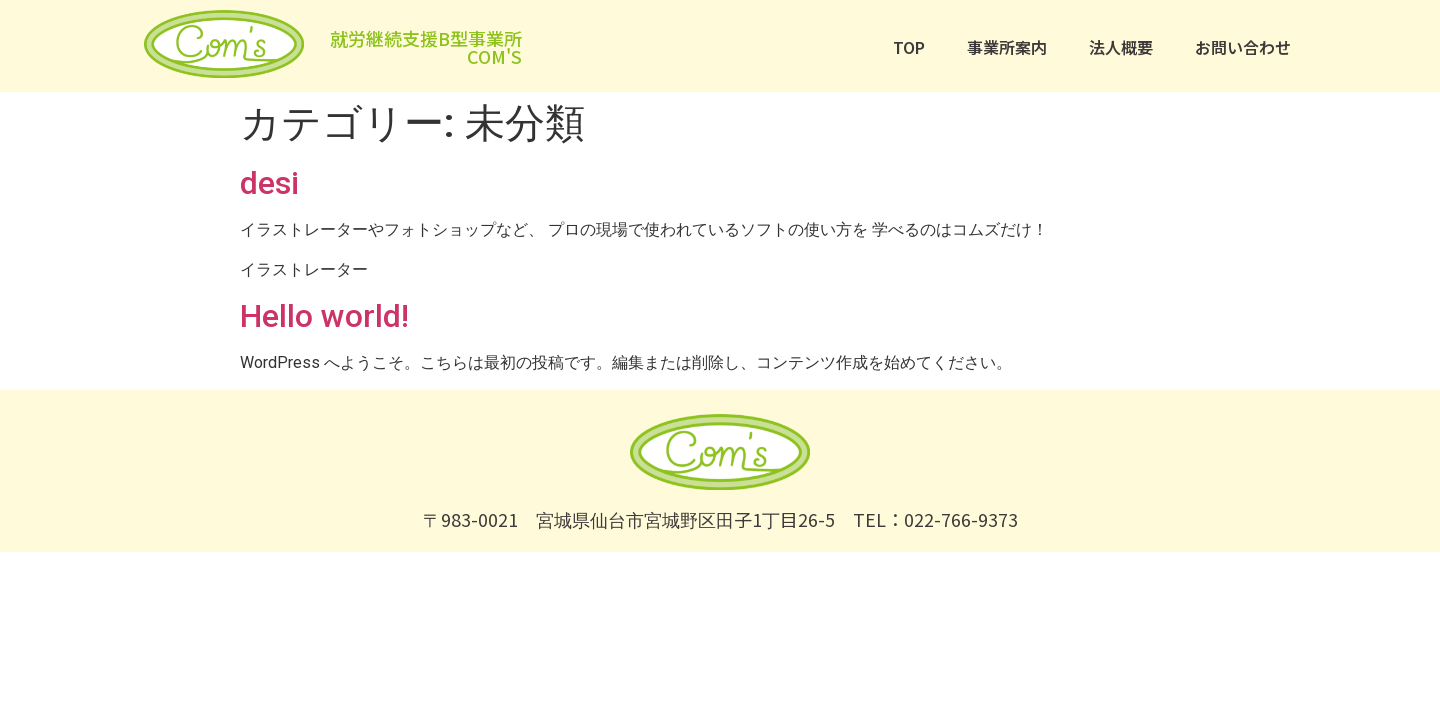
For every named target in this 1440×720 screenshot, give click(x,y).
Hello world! (324, 316)
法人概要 (1121, 47)
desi (269, 183)
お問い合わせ (1243, 47)
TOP (909, 47)
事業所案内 (1007, 47)
